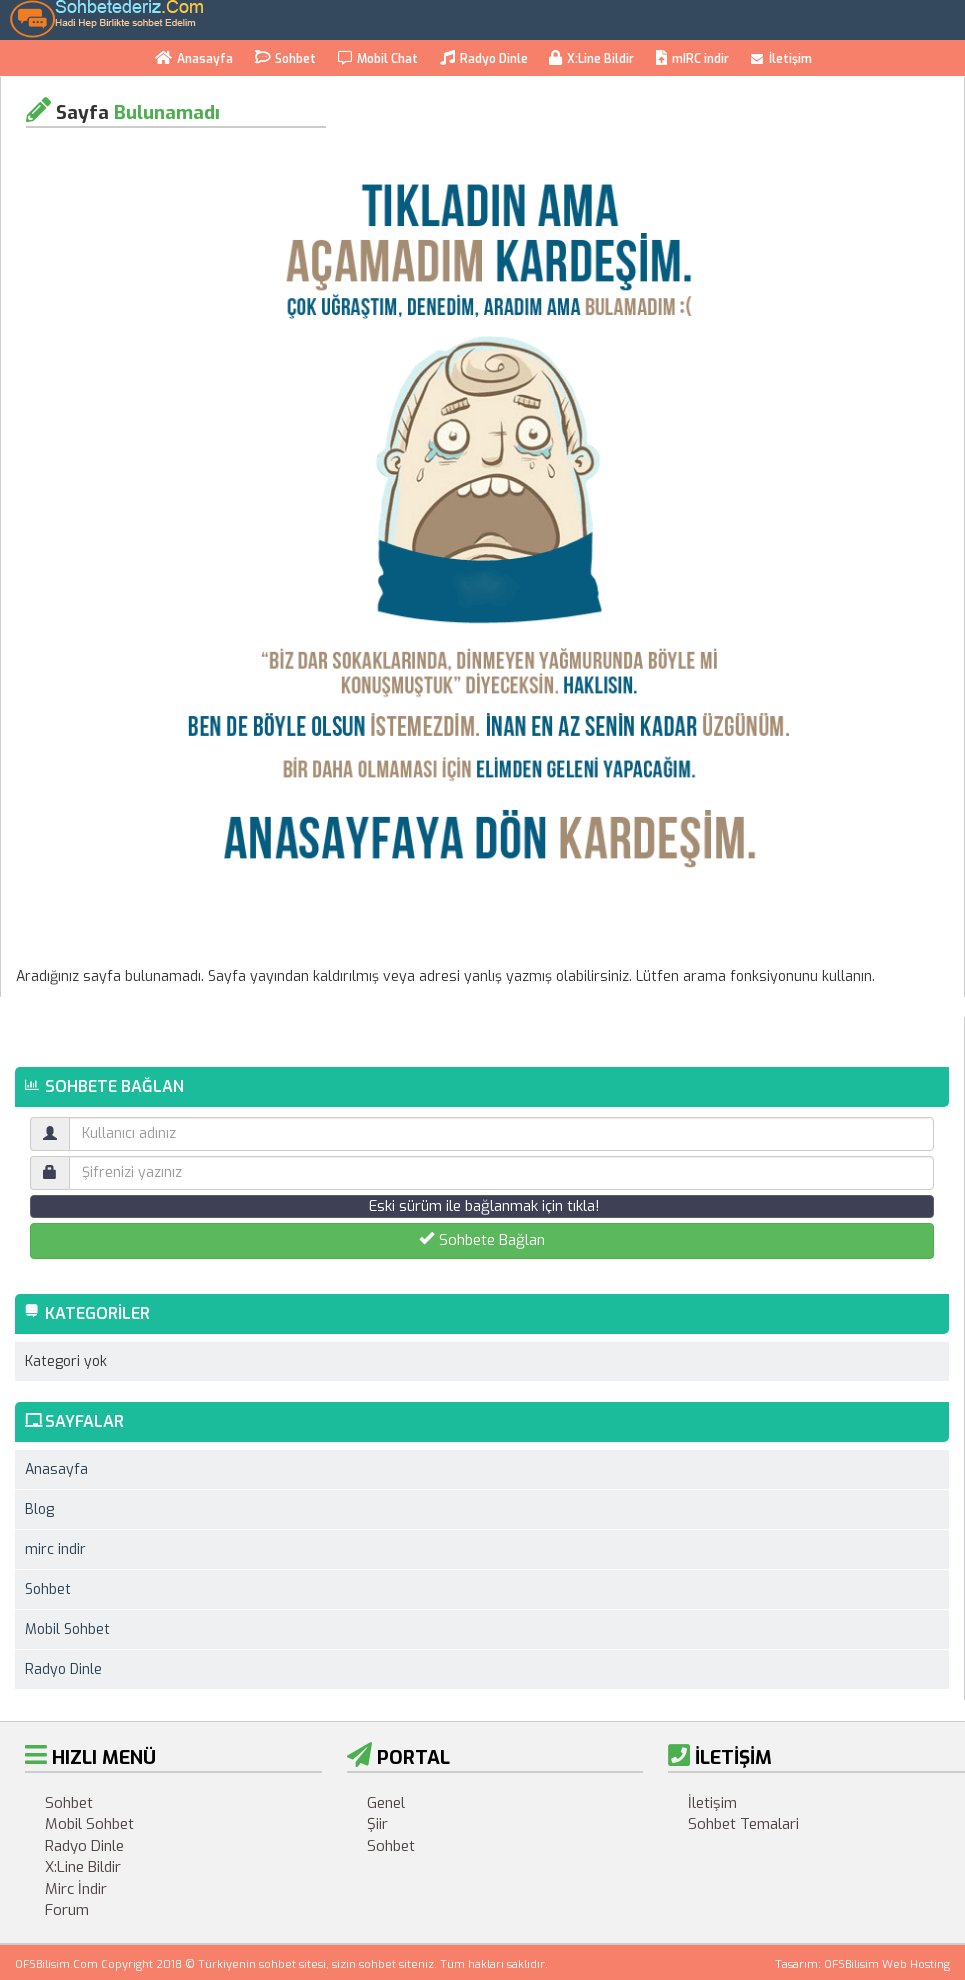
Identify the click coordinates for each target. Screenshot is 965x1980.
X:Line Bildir (591, 58)
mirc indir (55, 1549)
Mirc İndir (76, 1889)
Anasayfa (194, 58)
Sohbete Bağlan (482, 1240)
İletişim (781, 59)
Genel (386, 1803)
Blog (39, 1509)
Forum (67, 1910)
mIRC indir (692, 58)
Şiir (377, 1824)
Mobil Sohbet (67, 1629)
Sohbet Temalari (743, 1824)
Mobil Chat (378, 59)
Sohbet (285, 57)
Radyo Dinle (484, 58)
